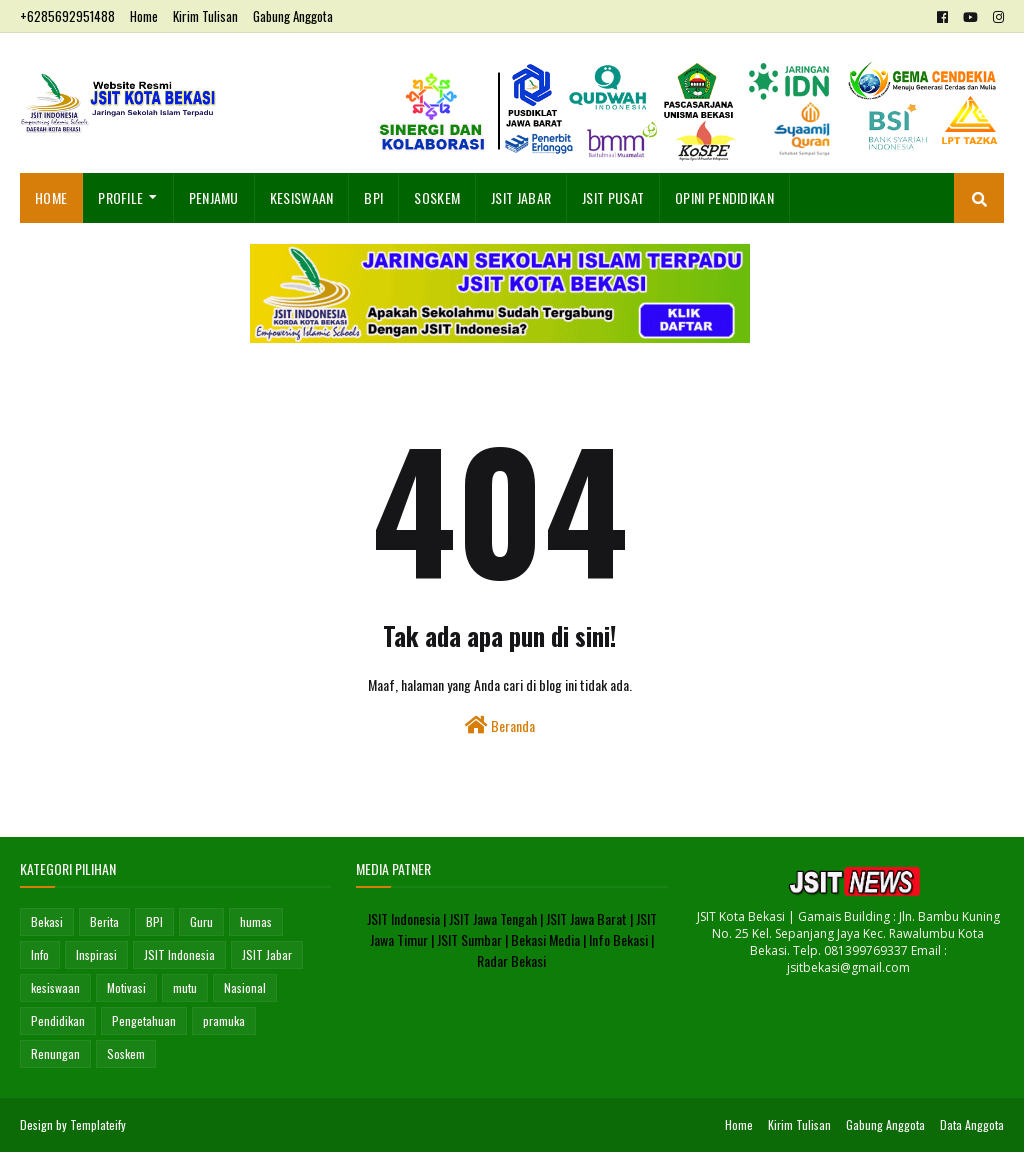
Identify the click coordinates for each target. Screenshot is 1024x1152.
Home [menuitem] (51, 197)
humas (256, 921)
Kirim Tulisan (205, 16)
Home (144, 16)
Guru (201, 921)
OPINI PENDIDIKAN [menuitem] (724, 197)
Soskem (126, 1053)
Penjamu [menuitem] (214, 197)
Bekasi (47, 921)
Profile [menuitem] (120, 197)
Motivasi (126, 987)
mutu (185, 987)
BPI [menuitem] (373, 197)
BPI (154, 921)
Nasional (245, 987)
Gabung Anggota (293, 16)
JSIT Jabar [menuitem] (521, 197)
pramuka (224, 1020)
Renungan (55, 1053)
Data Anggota (972, 1124)
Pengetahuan (144, 1020)
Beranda (500, 725)
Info (40, 954)
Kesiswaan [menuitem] (302, 197)
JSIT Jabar (267, 954)
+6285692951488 (67, 16)
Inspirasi (96, 954)
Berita (104, 921)
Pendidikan (58, 1020)
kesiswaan (55, 987)
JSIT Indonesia (179, 954)
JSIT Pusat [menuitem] (613, 197)
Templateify (98, 1124)
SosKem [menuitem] (437, 197)
